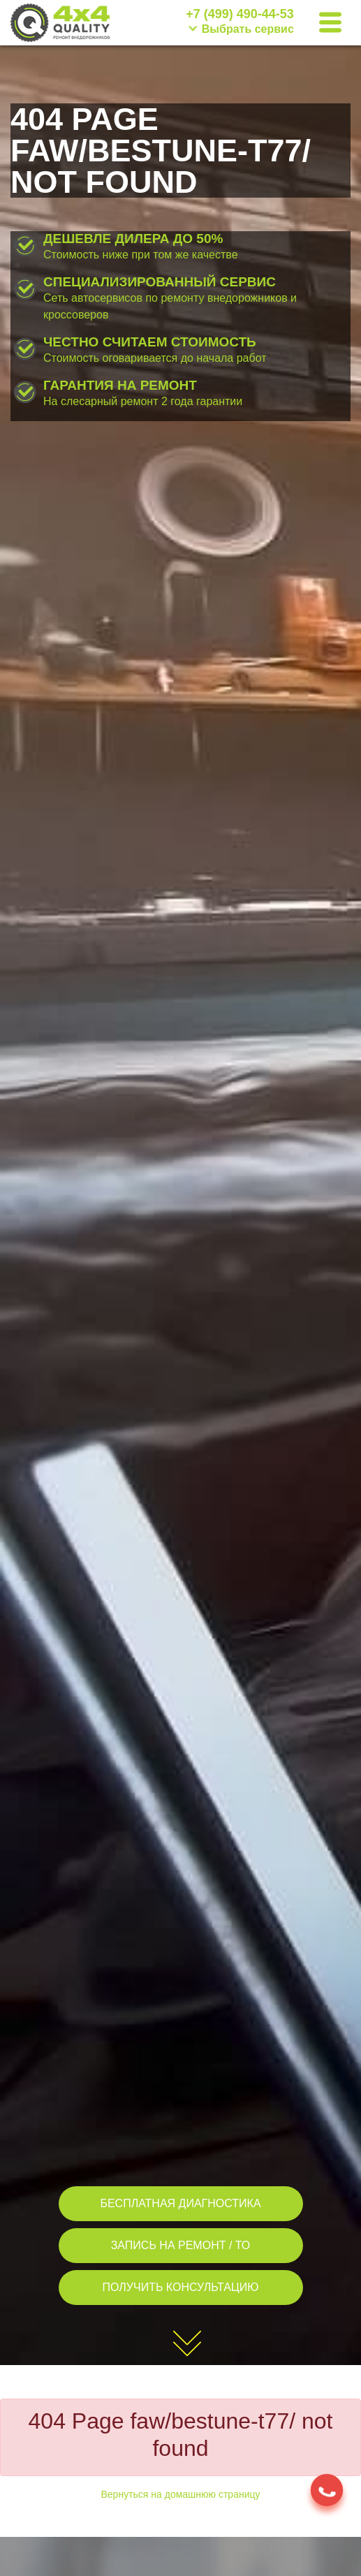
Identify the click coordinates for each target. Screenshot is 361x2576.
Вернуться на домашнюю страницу (180, 2494)
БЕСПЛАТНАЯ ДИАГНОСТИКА (180, 2203)
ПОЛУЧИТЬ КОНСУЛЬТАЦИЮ (181, 2287)
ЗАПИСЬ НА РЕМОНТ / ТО (181, 2245)
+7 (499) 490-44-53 (240, 14)
